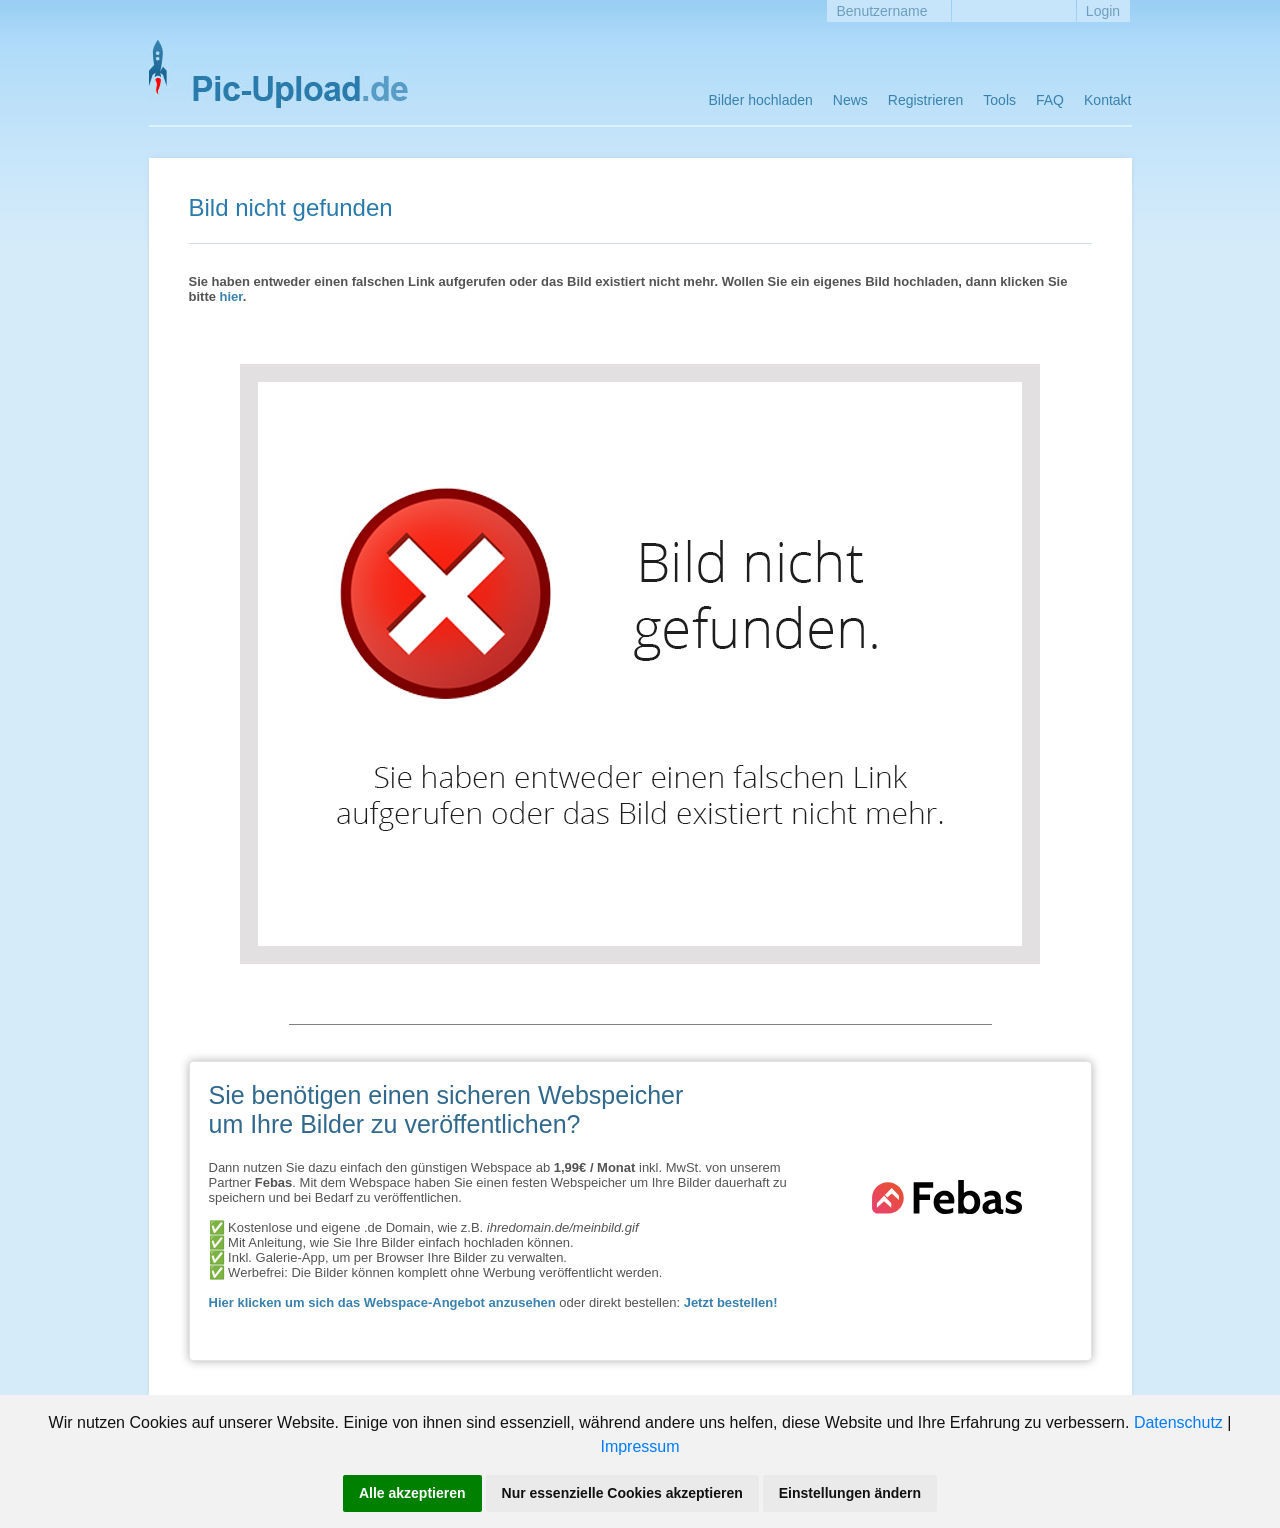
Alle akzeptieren (412, 1493)
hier (231, 296)
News (850, 100)
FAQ (1050, 100)
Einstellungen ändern (850, 1493)
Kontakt (1107, 100)
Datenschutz (1178, 1422)
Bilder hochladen (761, 100)
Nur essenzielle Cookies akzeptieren (622, 1493)
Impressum (639, 1446)
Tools (999, 100)
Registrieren (925, 100)
